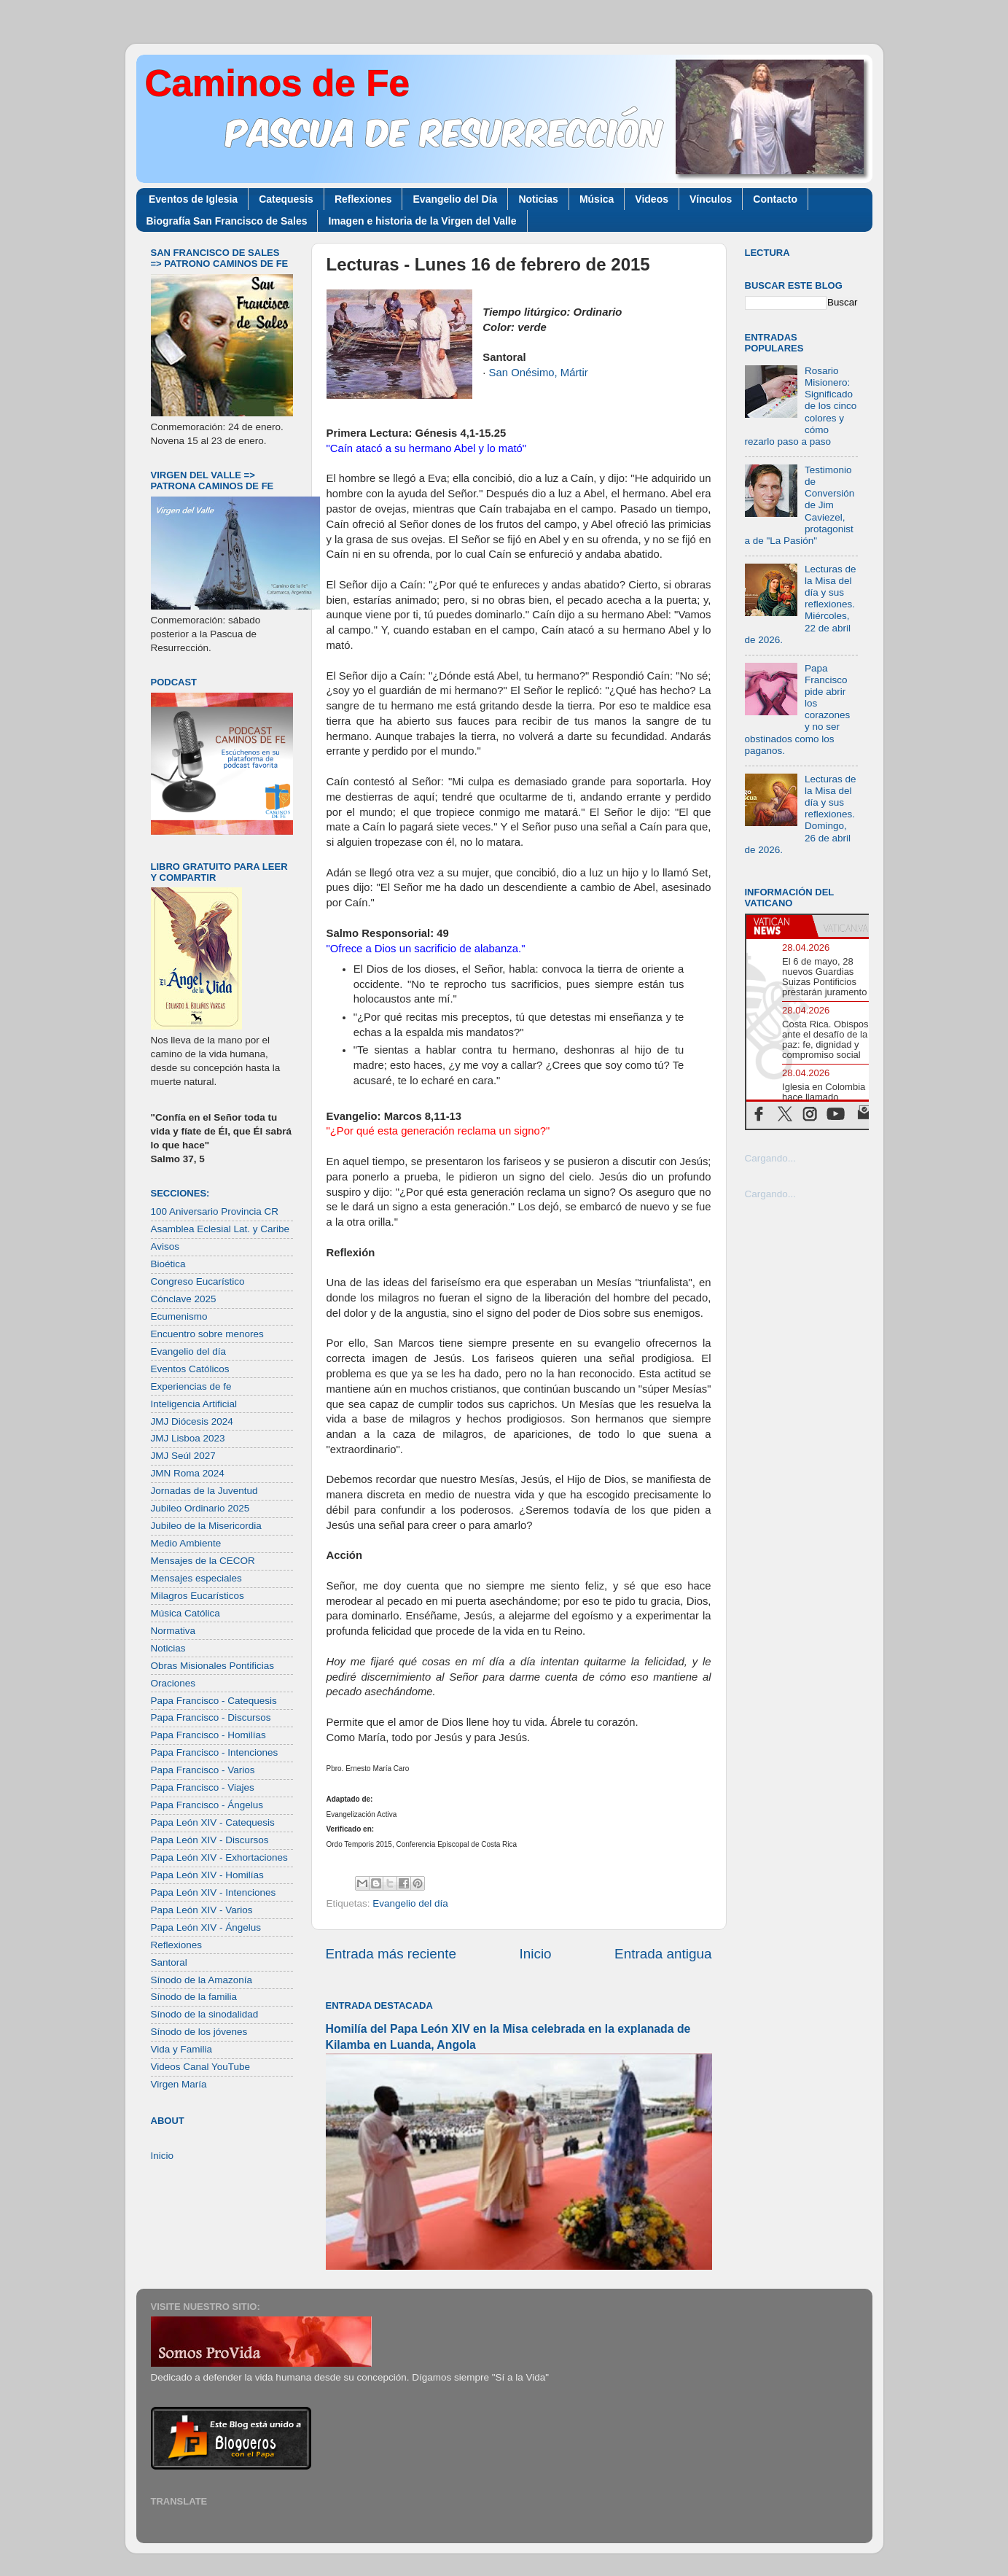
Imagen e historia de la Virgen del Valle (422, 221)
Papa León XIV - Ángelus (206, 1927)
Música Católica (185, 1613)
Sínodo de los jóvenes (199, 2031)
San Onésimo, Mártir (538, 372)
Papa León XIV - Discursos (210, 1839)
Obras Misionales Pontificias (213, 1665)
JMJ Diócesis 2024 (192, 1421)
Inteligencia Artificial (194, 1403)
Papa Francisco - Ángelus (207, 1804)
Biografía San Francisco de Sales (227, 221)
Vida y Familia (182, 2049)
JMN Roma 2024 (187, 1473)
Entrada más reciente (391, 1953)
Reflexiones (363, 199)
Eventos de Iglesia (193, 199)
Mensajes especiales (196, 1578)
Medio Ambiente (186, 1543)
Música (596, 199)
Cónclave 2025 (183, 1298)
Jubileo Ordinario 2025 (200, 1508)
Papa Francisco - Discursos (211, 1717)
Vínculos (710, 199)
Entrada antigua (662, 1953)
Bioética (168, 1263)
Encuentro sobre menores (207, 1333)
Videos (651, 199)
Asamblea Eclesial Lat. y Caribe (220, 1228)
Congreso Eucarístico (198, 1281)
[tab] (779, 926)
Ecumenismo (179, 1316)
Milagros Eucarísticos (197, 1595)
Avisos (165, 1246)
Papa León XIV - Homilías (207, 1874)
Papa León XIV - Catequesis (213, 1822)
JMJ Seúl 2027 (183, 1455)
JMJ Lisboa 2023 (188, 1438)
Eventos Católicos (190, 1368)
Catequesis (286, 199)
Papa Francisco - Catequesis (214, 1700)
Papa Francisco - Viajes (202, 1787)
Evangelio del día (410, 1903)
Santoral (169, 1962)
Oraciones (173, 1683)
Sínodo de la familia (194, 1996)
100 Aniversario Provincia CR (215, 1211)
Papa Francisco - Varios (203, 1769)
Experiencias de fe (191, 1386)
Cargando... (771, 1158)
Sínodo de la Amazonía (202, 1979)
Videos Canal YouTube (201, 2066)
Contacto (775, 199)
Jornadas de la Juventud (204, 1490)
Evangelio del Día (455, 199)
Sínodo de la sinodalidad (205, 2014)
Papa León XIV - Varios (202, 1909)
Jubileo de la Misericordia (206, 1525)
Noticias (538, 199)
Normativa (173, 1630)
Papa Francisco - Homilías (208, 1734)
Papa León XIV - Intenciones (213, 1892)
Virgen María (179, 2084)
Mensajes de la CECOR (203, 1560)
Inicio (536, 1953)
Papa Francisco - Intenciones (214, 1752)
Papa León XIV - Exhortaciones (219, 1857)
